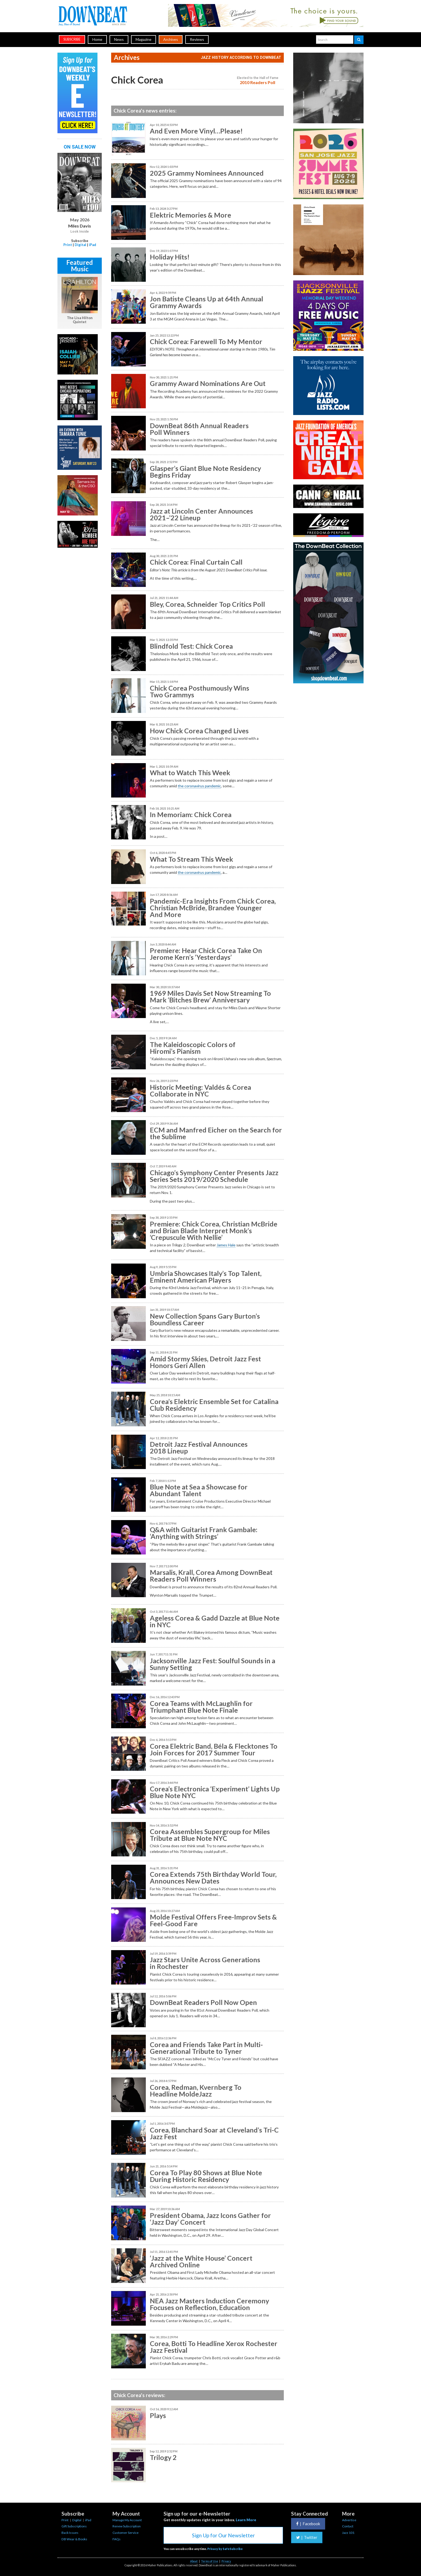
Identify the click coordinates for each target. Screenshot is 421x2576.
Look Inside (79, 231)
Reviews (197, 39)
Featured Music (79, 265)
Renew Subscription (126, 2526)
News (119, 39)
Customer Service (125, 2533)
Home (97, 39)
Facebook (308, 2523)
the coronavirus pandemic (199, 786)
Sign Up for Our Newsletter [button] (223, 2535)
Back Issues (69, 2533)
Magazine (143, 39)
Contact (347, 2526)
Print (67, 245)
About (194, 2561)
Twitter (306, 2537)
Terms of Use (209, 2561)
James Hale (226, 1245)
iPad (92, 245)
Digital (80, 245)
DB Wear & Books (74, 2539)
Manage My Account (127, 2520)
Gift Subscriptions (74, 2526)
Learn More (246, 2520)
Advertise (349, 2520)
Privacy (226, 2561)
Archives (170, 39)
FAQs (116, 2539)
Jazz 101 (348, 2533)
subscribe (72, 39)
